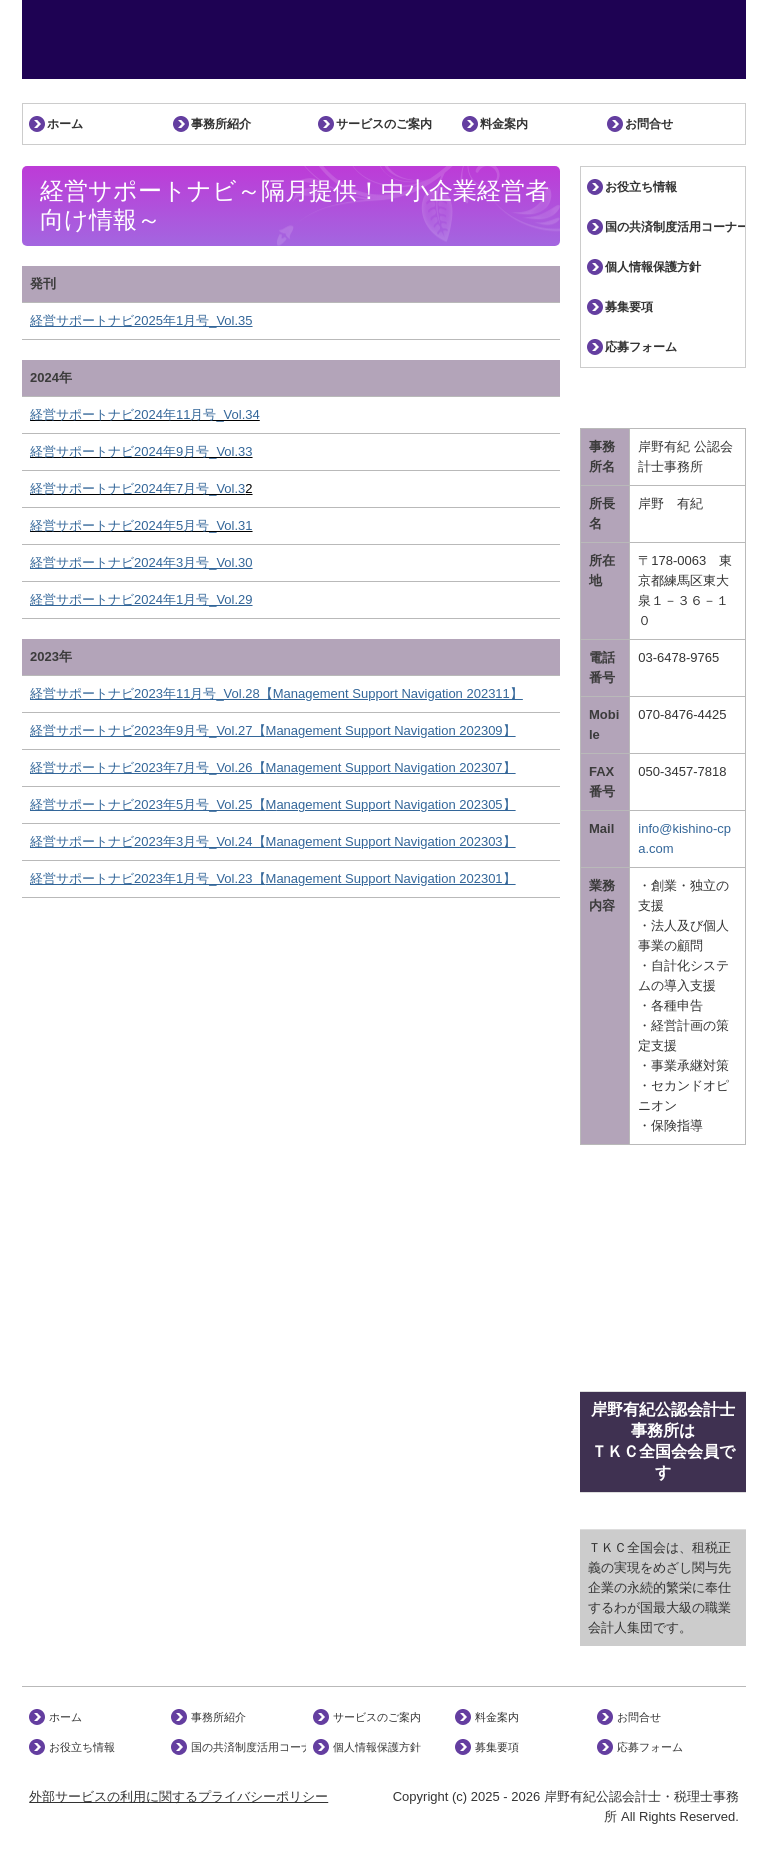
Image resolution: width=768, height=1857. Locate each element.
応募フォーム (641, 347)
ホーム (65, 124)
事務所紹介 (221, 124)
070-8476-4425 (682, 714)
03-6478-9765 (678, 657)
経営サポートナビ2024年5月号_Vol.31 (141, 525)
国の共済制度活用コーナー (675, 227)
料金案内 (504, 124)
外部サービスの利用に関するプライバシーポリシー (178, 1796)
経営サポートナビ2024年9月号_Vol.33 (141, 451)
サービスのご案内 (384, 124)
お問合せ (649, 124)
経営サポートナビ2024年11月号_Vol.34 (145, 414)
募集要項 (629, 307)
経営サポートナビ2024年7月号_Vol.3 (137, 488)
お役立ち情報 (641, 187)
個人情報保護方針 (653, 267)
